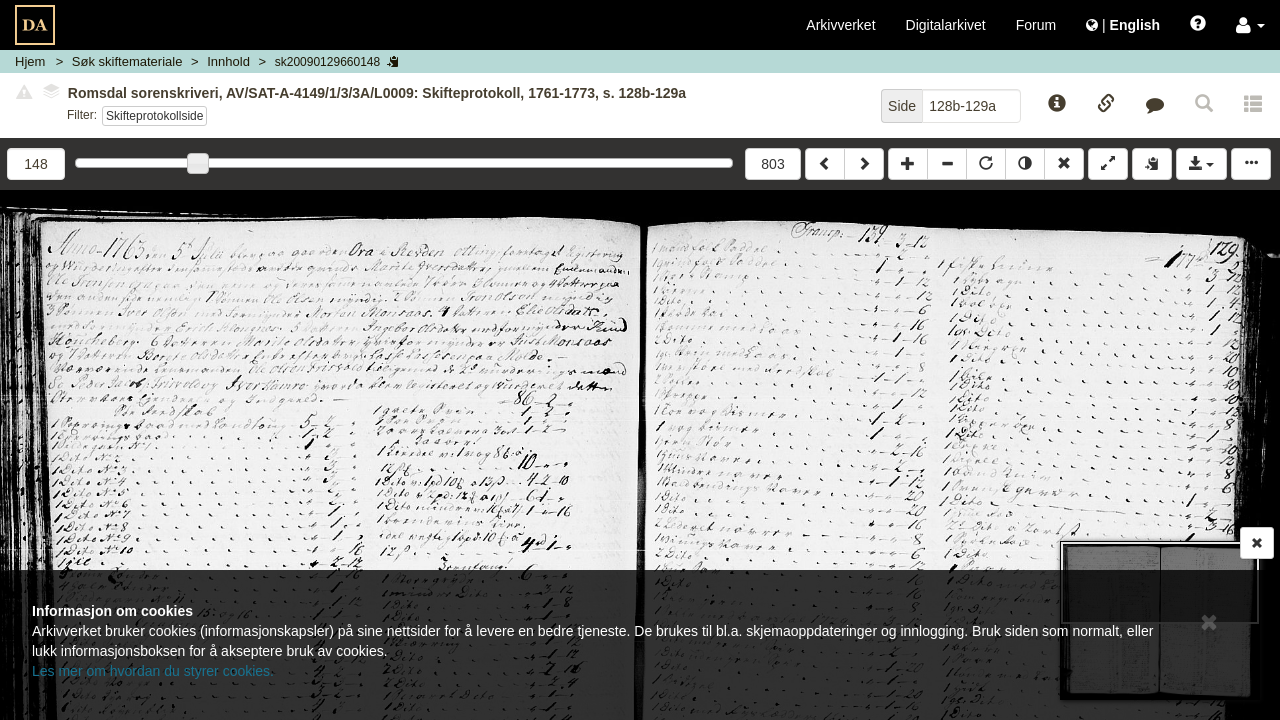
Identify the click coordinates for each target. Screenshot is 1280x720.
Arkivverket (840, 25)
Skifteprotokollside (154, 116)
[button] (1250, 25)
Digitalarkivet (946, 25)
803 (772, 164)
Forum (1036, 25)
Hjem (30, 61)
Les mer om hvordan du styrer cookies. (153, 671)
